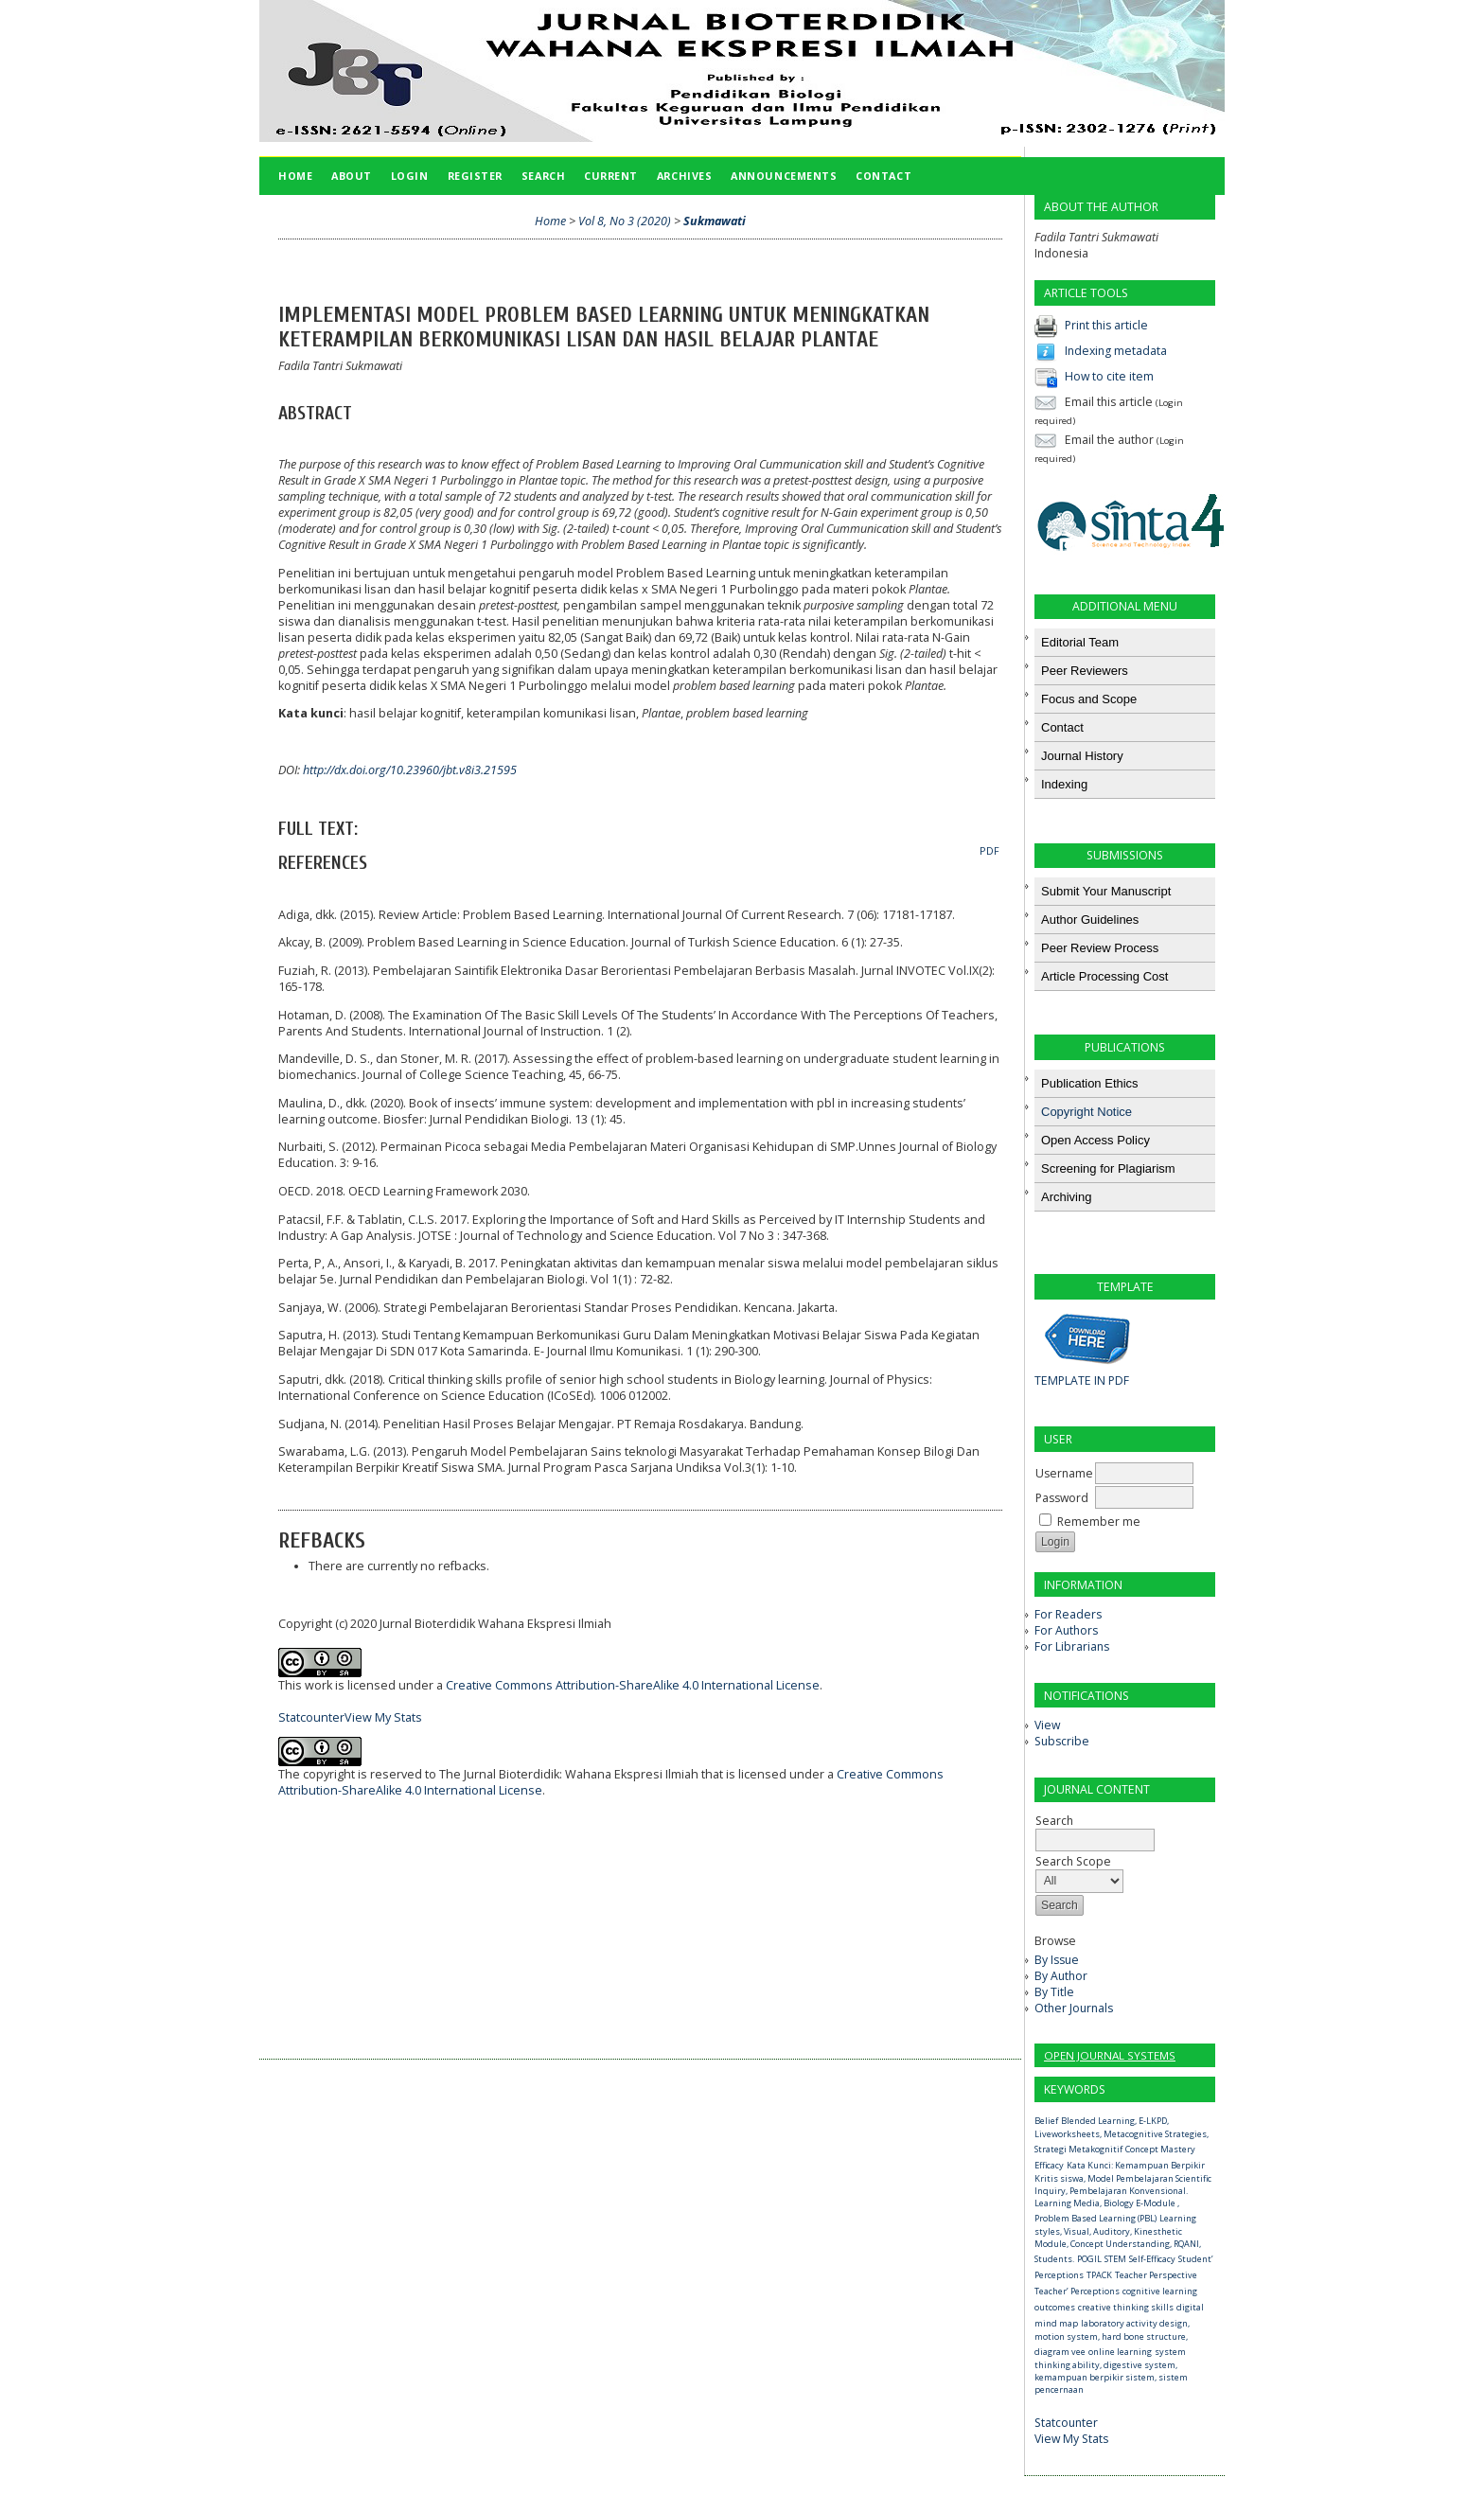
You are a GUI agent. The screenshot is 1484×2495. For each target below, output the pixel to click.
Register (475, 175)
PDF (989, 851)
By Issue (1056, 1960)
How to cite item (1109, 376)
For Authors (1066, 1630)
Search (543, 175)
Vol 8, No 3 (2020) (624, 221)
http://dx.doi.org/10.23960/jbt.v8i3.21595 (410, 770)
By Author (1060, 1976)
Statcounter (1066, 2423)
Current (611, 175)
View (1047, 1725)
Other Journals (1073, 2008)
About (351, 175)
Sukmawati (714, 221)
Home (295, 175)
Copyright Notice (1086, 1112)
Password (1061, 1498)
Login (410, 175)
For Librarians (1071, 1646)
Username (1064, 1473)
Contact (883, 175)
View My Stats (1071, 2439)
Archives (684, 175)
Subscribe (1061, 1741)
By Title (1054, 1992)
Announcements (784, 175)
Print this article (1106, 325)
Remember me (1098, 1521)
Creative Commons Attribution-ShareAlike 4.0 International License (633, 1685)
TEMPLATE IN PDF (1081, 1380)
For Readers (1068, 1614)
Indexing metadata (1116, 351)
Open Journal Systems (1109, 2055)
